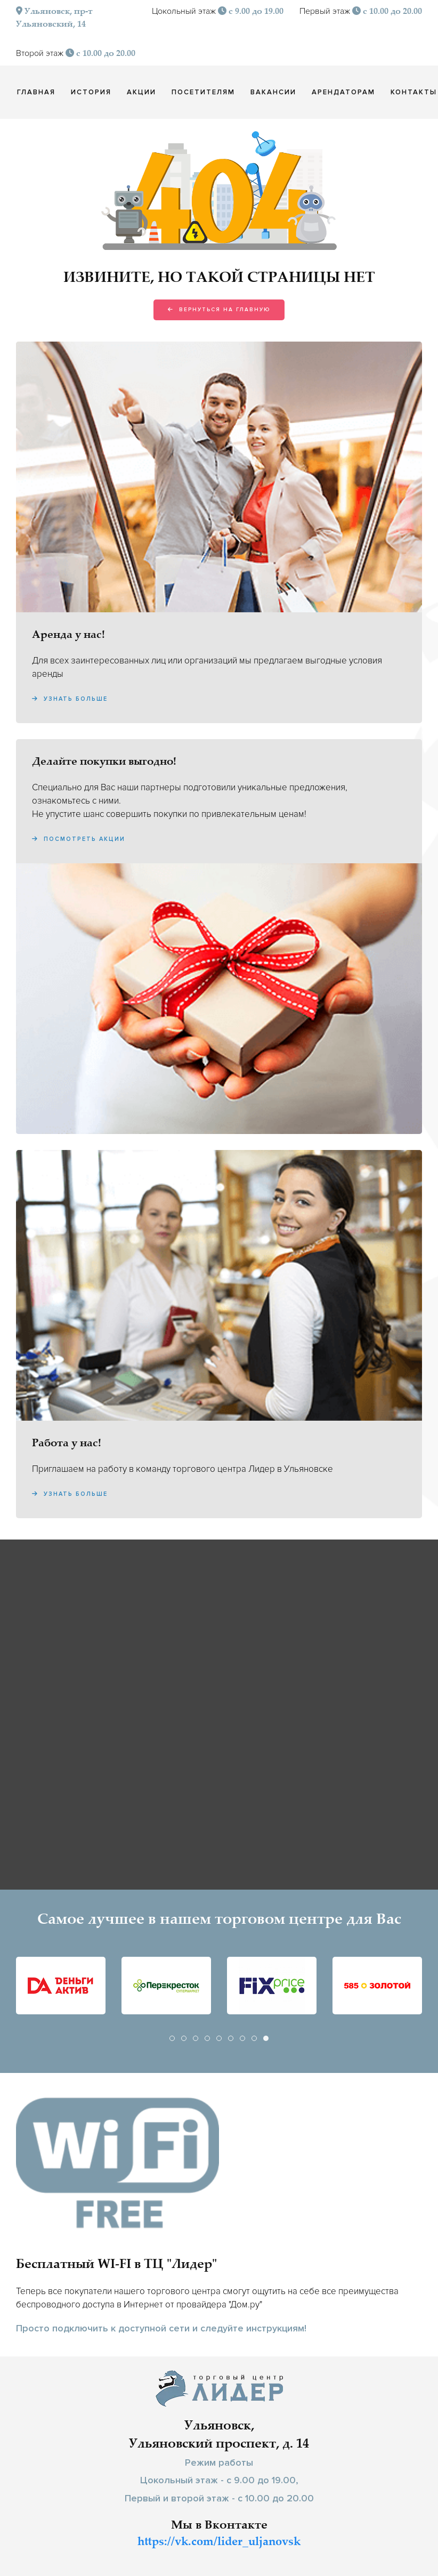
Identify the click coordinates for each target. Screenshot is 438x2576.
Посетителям (203, 92)
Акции (141, 92)
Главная (36, 92)
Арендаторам (343, 92)
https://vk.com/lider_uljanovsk (219, 2542)
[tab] (172, 2038)
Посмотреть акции (78, 839)
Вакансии (273, 92)
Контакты (414, 92)
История (91, 92)
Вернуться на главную (219, 309)
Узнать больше (70, 698)
